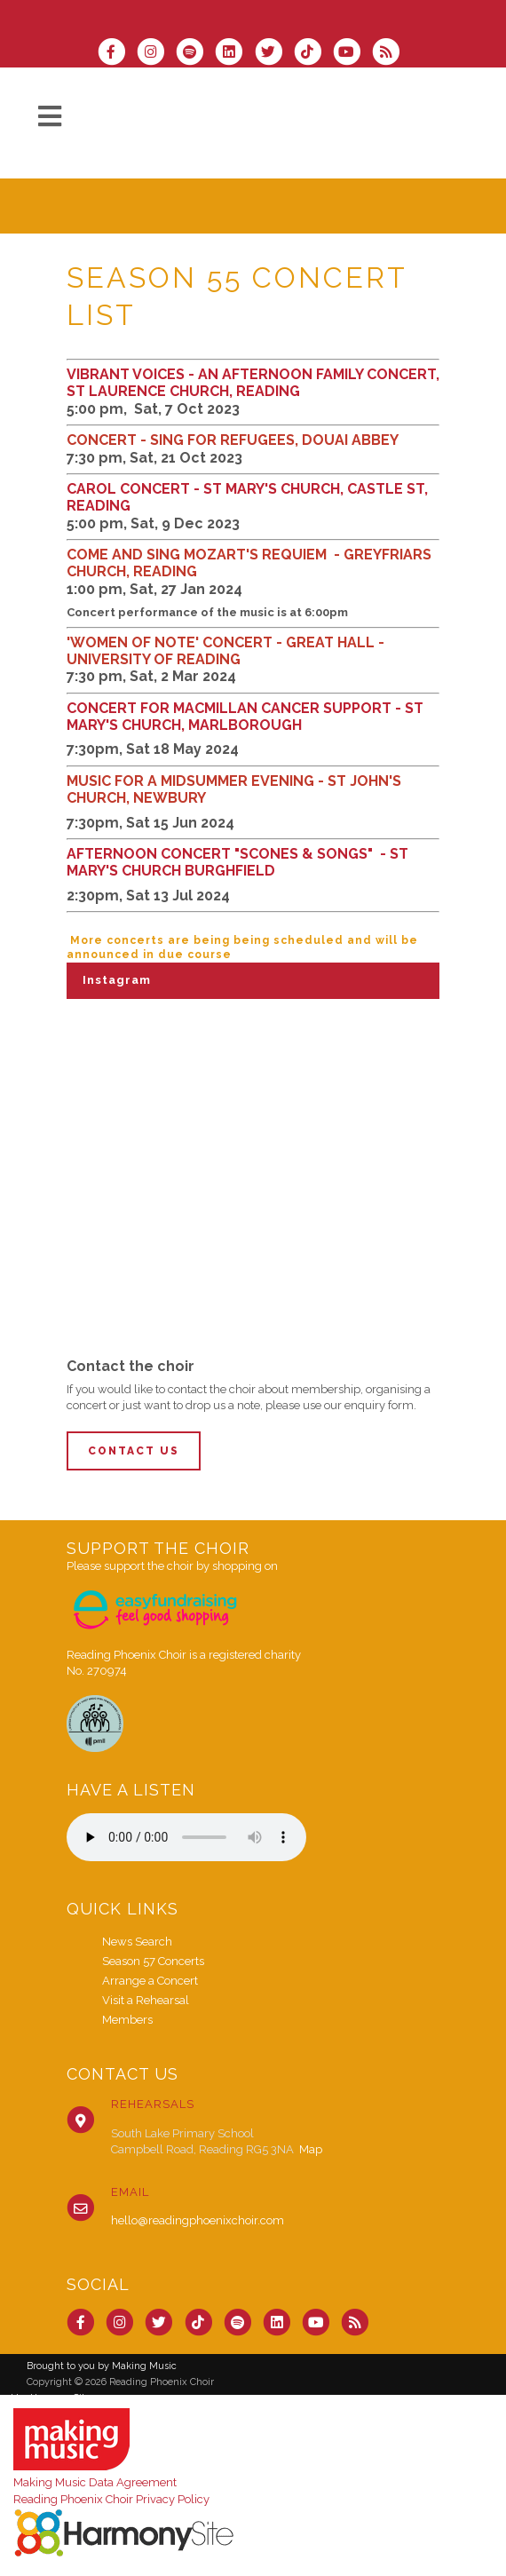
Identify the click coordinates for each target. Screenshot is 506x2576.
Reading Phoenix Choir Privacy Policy (111, 2499)
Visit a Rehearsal (145, 2000)
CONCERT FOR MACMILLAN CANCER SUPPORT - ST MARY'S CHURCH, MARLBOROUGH (245, 716)
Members (127, 2019)
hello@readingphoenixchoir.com (197, 2220)
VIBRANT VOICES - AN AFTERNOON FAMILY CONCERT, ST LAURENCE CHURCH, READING (253, 383)
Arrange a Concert (150, 1980)
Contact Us (133, 1451)
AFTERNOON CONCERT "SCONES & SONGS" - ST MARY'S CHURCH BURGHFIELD (237, 862)
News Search (137, 1941)
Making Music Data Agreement (95, 2482)
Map (310, 2149)
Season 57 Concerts (153, 1961)
